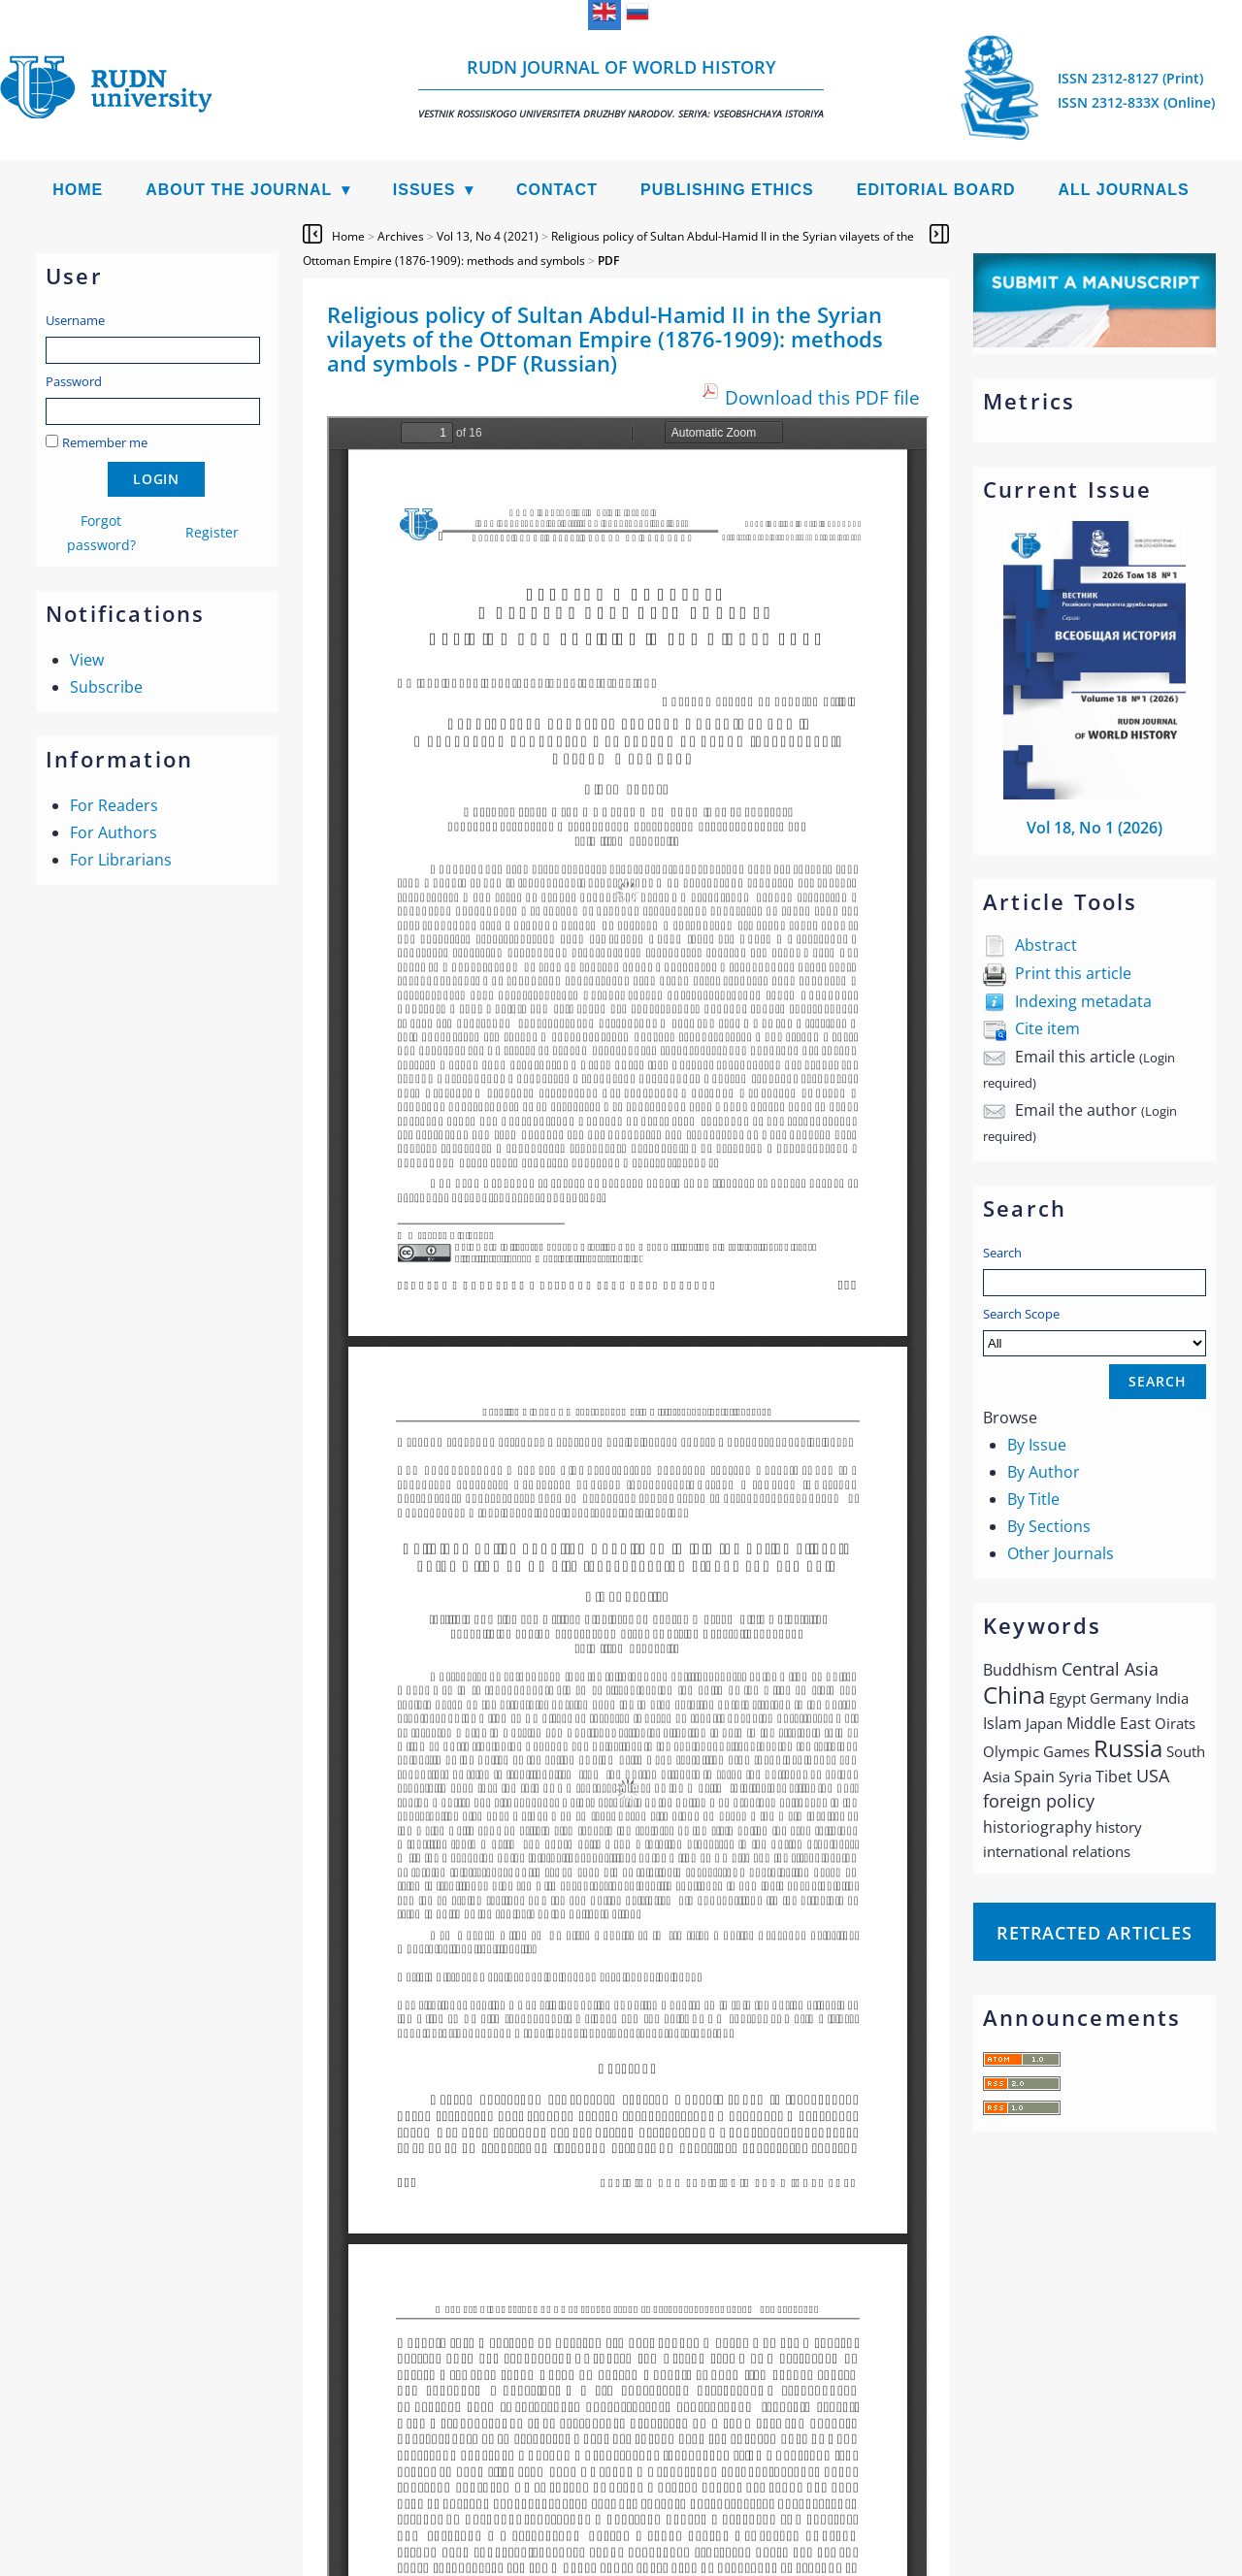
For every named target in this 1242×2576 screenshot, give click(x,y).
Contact (557, 189)
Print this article (1073, 973)
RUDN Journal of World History (621, 87)
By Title (1033, 1499)
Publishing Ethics (727, 189)
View (87, 659)
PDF (608, 260)
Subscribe (106, 687)
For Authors (113, 832)
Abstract (1046, 945)
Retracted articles (1095, 1932)
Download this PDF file (822, 397)
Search (1002, 1252)
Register (212, 532)
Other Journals (1060, 1553)
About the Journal (239, 189)
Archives (400, 236)
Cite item (1047, 1028)
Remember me (104, 442)
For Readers (114, 805)
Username (75, 320)
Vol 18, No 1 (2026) (1094, 827)
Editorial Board (936, 189)
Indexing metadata (1083, 1001)
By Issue (1036, 1444)
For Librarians (121, 859)
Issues (424, 189)
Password (74, 381)
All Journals (1124, 189)
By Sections (1049, 1526)
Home (77, 189)
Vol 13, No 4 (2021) (488, 236)
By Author (1043, 1472)
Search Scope (1094, 1330)
